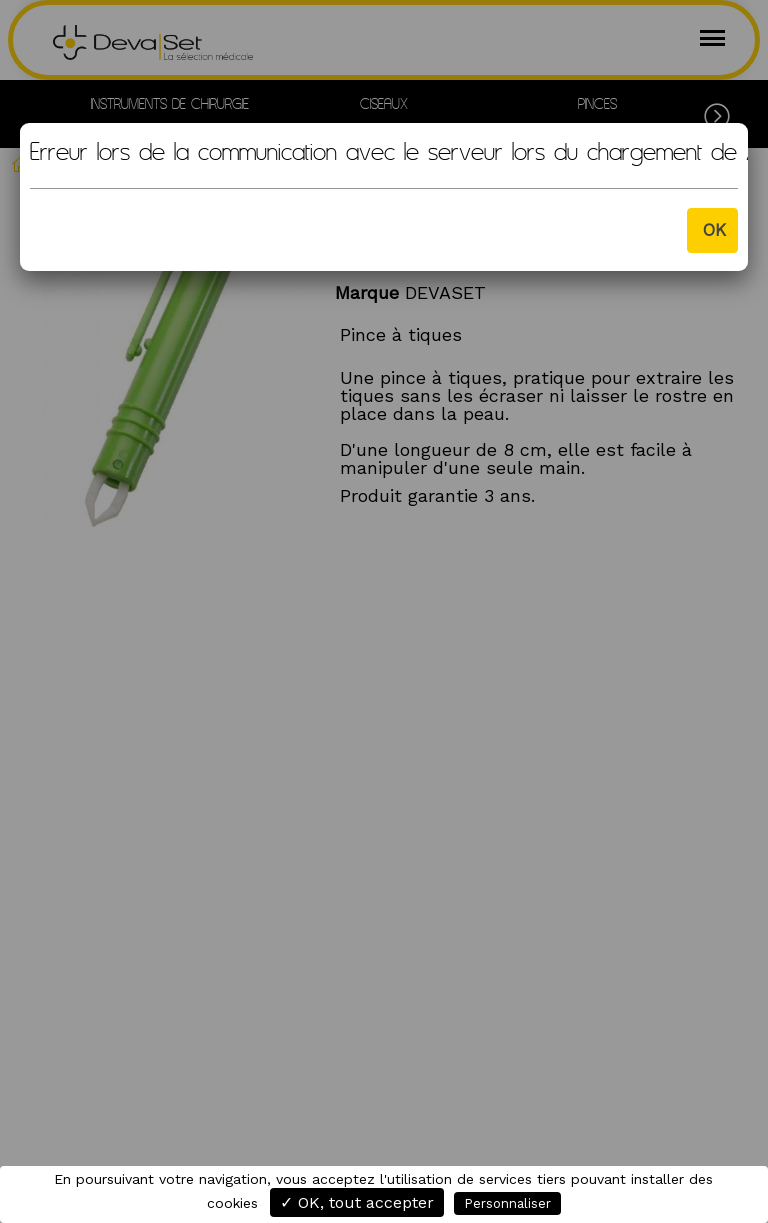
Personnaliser (507, 1203)
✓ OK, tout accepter (357, 1202)
